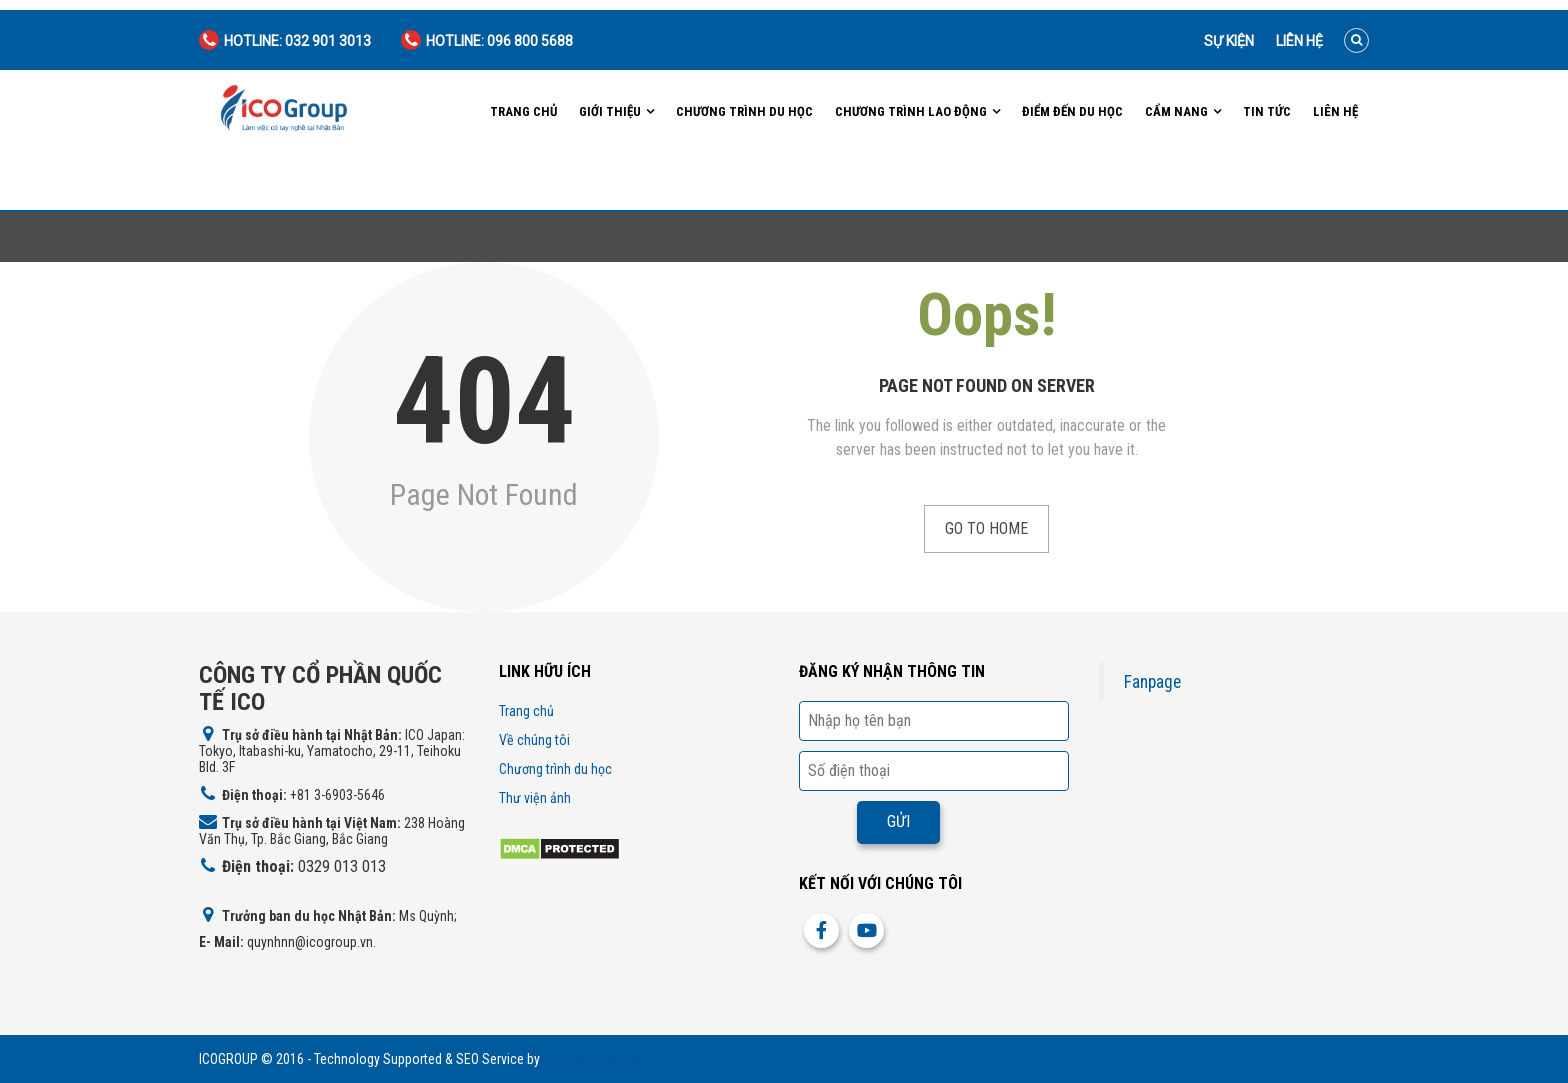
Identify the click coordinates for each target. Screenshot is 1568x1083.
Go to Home (986, 528)
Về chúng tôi (534, 740)
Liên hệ (1299, 41)
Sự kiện (1229, 41)
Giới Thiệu (610, 111)
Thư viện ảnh (535, 798)
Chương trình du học (744, 111)
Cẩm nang (1176, 111)
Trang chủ (523, 111)
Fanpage (1152, 682)
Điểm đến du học (1072, 111)
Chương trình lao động (911, 111)
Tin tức (1267, 111)
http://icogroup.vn (593, 1059)
